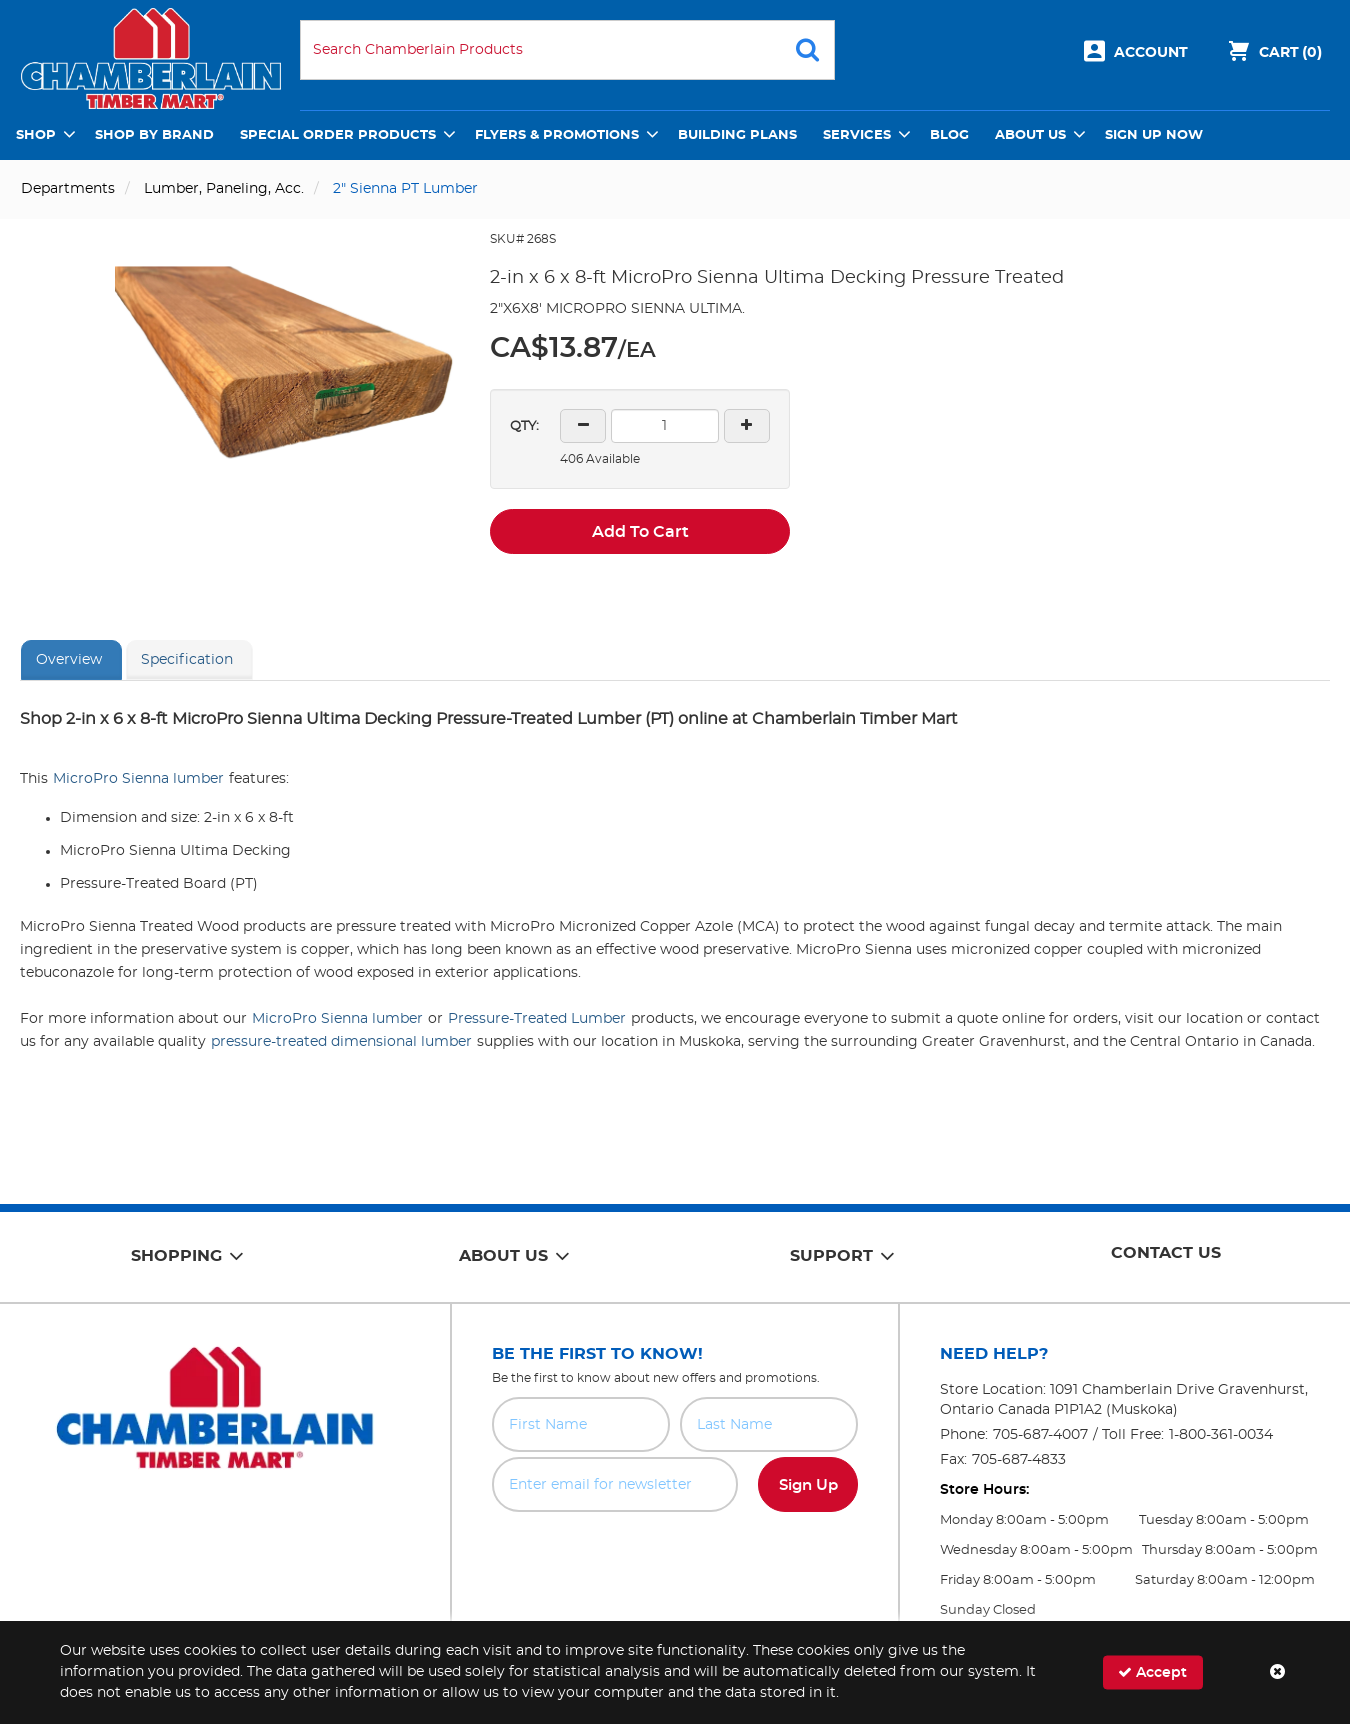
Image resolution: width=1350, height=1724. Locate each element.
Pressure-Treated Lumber (537, 1019)
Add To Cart (640, 532)
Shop (36, 135)
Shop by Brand (154, 135)
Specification (187, 660)
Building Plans (737, 135)
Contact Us (1166, 1253)
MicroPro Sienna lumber (138, 779)
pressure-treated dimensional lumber (341, 1042)
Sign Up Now (1154, 135)
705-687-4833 (1019, 1460)
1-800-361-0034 (1221, 1435)
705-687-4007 (1040, 1435)
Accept (1152, 1672)
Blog (949, 135)
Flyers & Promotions (557, 135)
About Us (1030, 135)
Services (857, 135)
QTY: (524, 426)
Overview (69, 660)
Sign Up (808, 1485)
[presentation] (675, 1556)
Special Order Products (338, 135)
